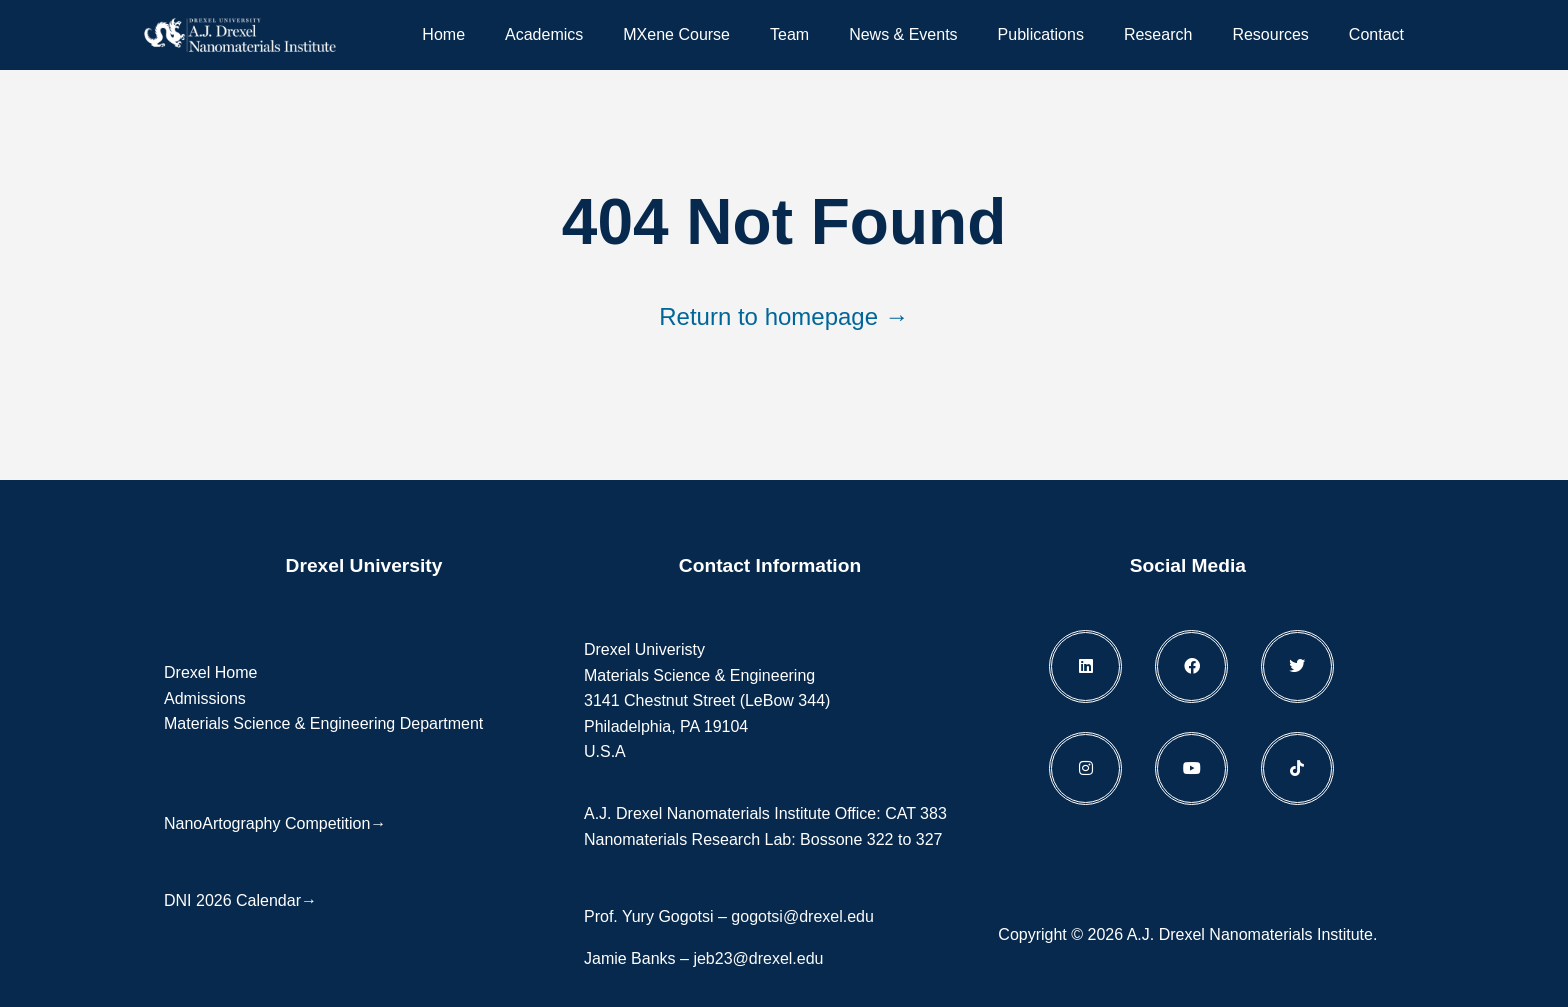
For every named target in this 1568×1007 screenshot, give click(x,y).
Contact (1376, 34)
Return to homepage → (783, 316)
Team (789, 34)
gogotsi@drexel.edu (802, 916)
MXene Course (676, 34)
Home (443, 34)
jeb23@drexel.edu (758, 958)
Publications (1041, 34)
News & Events (903, 34)
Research (1158, 34)
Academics (544, 34)
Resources (1270, 34)
